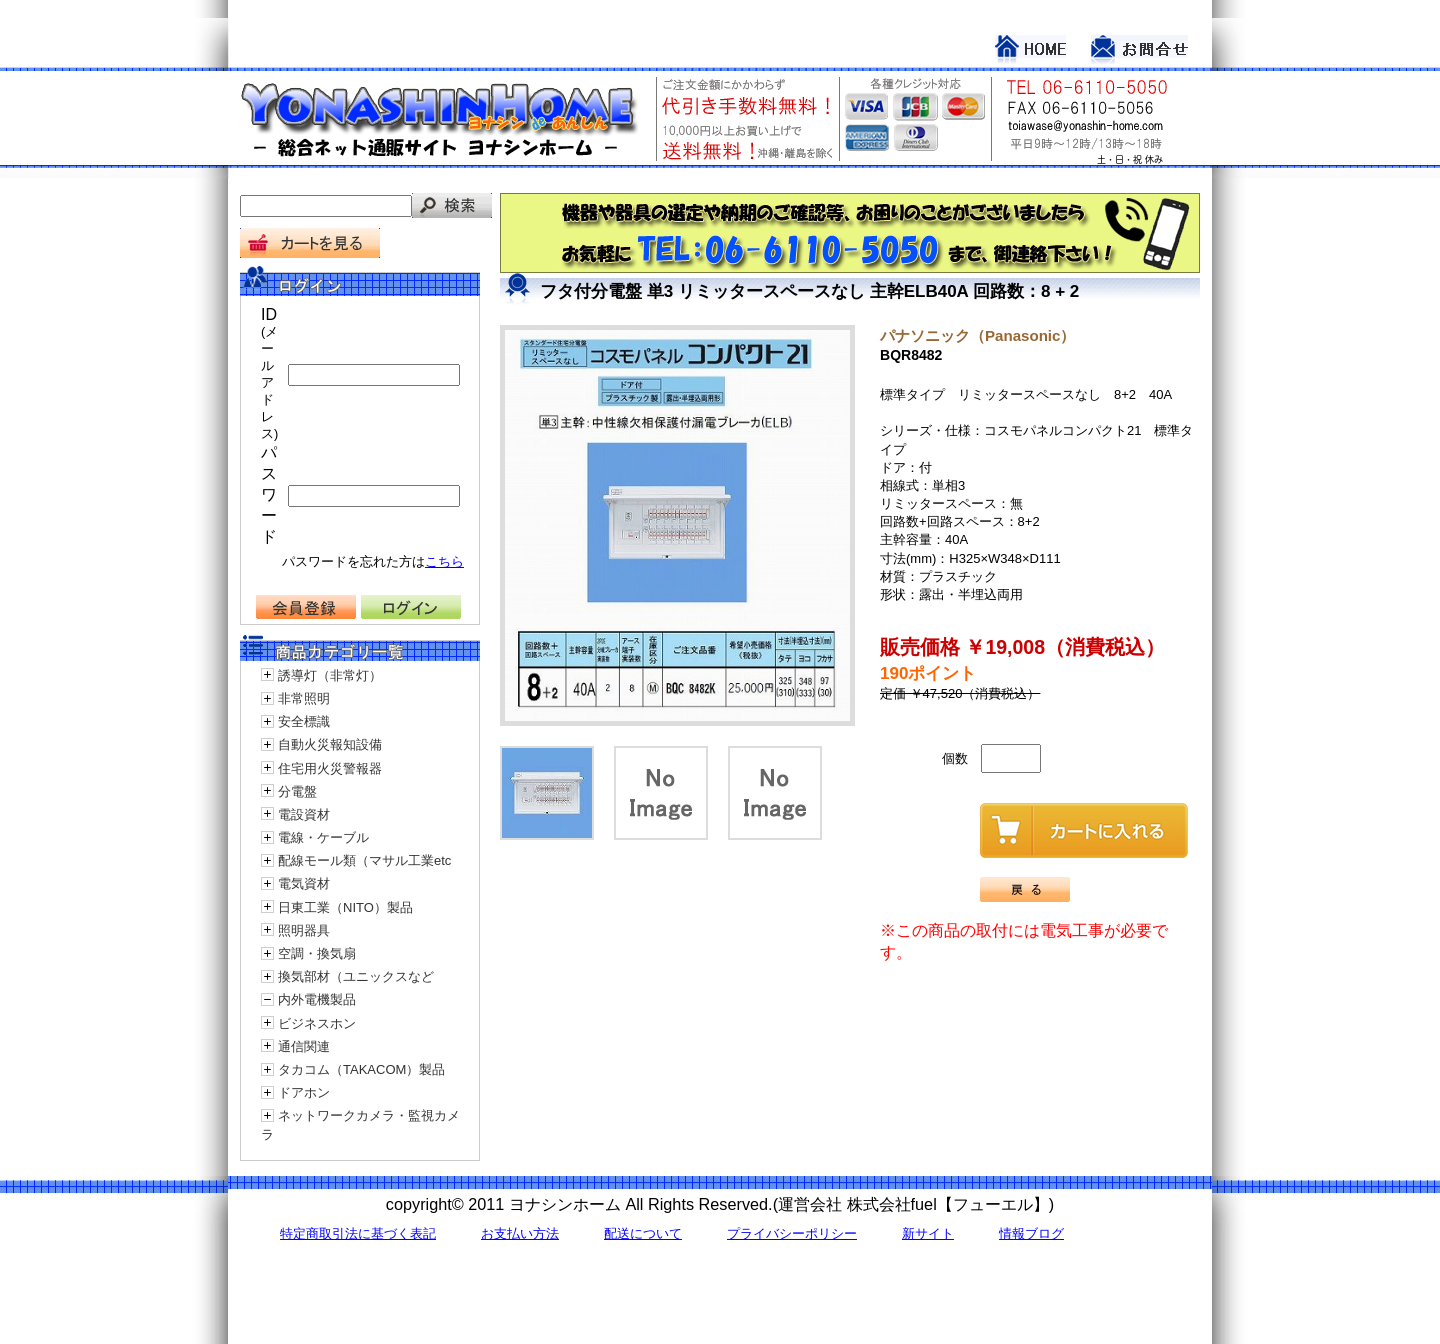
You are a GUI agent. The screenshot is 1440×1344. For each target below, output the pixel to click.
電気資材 (304, 883)
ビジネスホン (317, 1023)
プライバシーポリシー (792, 1233)
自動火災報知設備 (330, 744)
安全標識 (304, 721)
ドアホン (304, 1092)
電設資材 (304, 814)
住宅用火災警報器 (330, 768)
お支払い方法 (520, 1233)
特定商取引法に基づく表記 (358, 1233)
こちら (444, 561)
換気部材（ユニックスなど (356, 976)
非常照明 (304, 698)
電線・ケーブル (323, 837)
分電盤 (297, 791)
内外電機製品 (317, 999)
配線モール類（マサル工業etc (364, 860)
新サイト (928, 1233)
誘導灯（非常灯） (330, 675)
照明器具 (304, 930)
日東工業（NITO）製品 (345, 907)
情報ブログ (1031, 1233)
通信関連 (304, 1046)
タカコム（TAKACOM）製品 (361, 1069)
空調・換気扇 (317, 953)
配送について (643, 1233)
